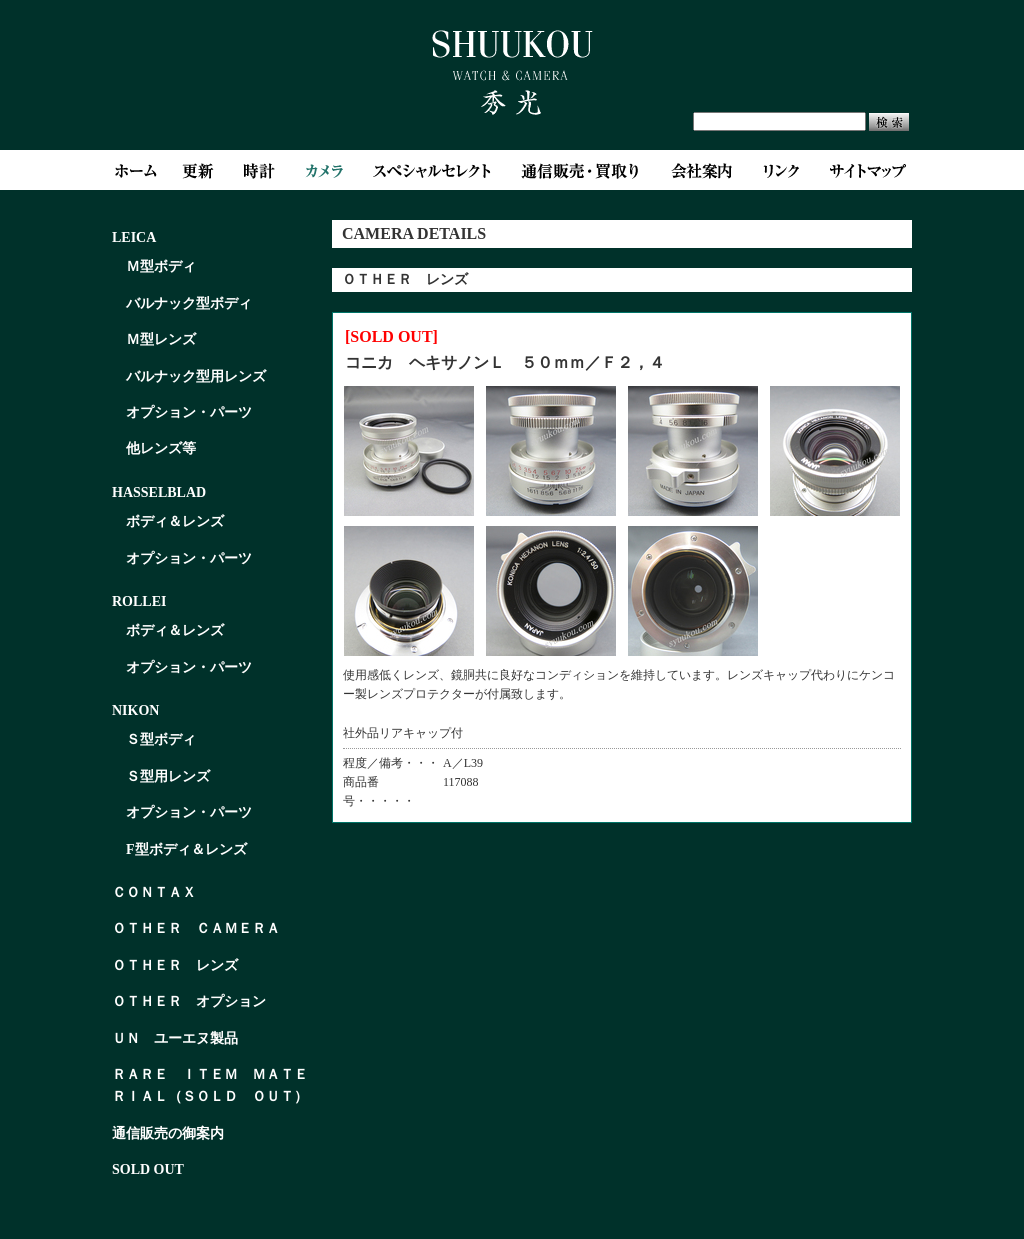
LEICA (134, 237)
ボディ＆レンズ (175, 521)
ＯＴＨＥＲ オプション (189, 1001)
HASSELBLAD (159, 492)
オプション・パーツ (189, 412)
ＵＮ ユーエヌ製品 (175, 1038)
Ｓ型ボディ (161, 739)
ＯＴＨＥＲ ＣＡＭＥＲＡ (196, 928)
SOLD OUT (148, 1169)
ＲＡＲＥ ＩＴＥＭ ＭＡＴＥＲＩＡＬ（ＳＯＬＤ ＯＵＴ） (210, 1085)
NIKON (135, 710)
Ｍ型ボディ (161, 266)
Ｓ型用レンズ (168, 776)
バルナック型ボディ (189, 303)
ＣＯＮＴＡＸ (154, 892)
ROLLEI (139, 601)
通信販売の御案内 (168, 1133)
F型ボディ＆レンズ (186, 849)
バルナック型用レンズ (196, 376)
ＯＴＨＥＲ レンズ (175, 965)
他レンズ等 (161, 448)
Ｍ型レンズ (161, 339)
